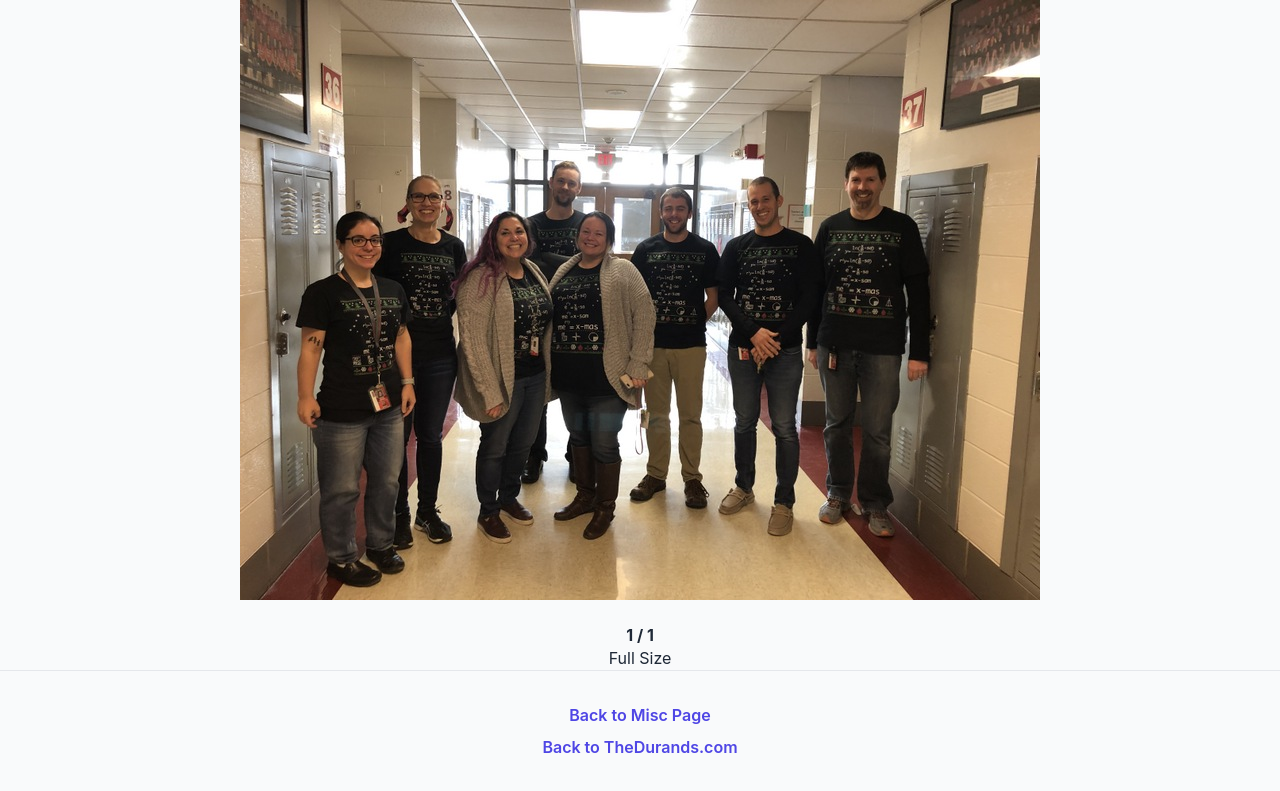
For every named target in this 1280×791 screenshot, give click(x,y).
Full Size (640, 658)
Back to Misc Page (639, 715)
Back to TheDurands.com (639, 747)
